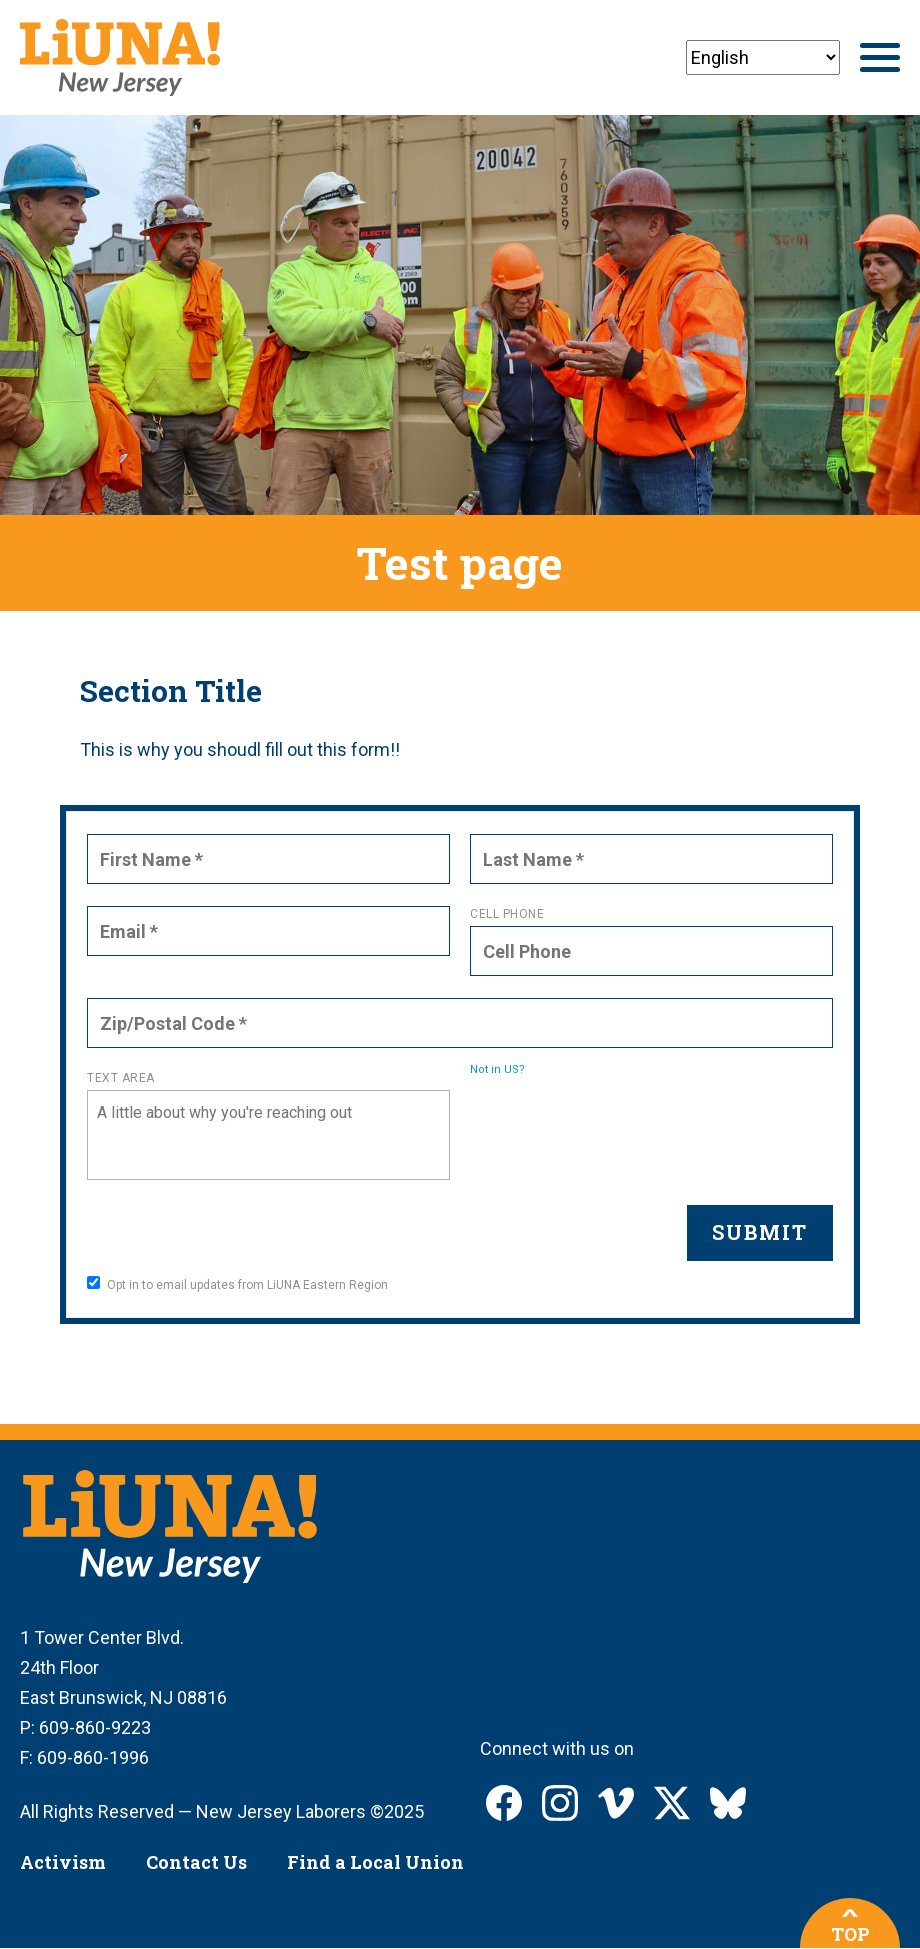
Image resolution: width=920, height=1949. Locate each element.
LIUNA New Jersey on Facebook (504, 1803)
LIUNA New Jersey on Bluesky (728, 1803)
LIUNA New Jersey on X (672, 1803)
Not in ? (497, 1069)
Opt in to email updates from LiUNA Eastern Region (237, 1284)
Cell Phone (507, 914)
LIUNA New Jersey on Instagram (560, 1803)
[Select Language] (763, 57)
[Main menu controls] (880, 57)
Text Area (121, 1078)
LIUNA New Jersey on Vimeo (616, 1803)
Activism (63, 1862)
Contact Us (196, 1862)
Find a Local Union (375, 1862)
